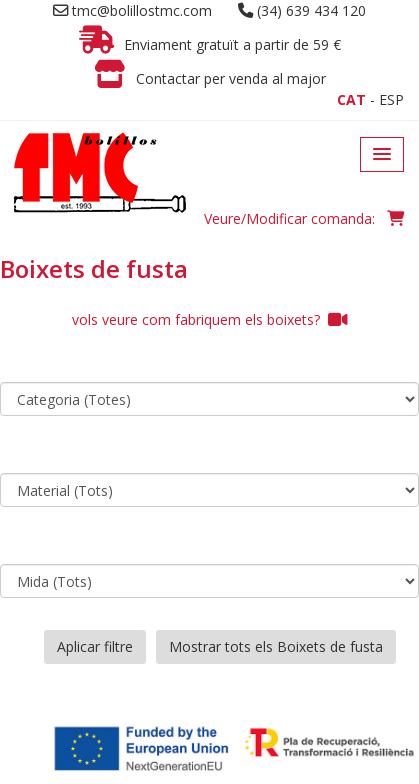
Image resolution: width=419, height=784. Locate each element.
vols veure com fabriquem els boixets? (210, 319)
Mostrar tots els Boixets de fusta (276, 646)
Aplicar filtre (95, 646)
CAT (351, 99)
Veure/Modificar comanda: (304, 218)
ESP (391, 99)
